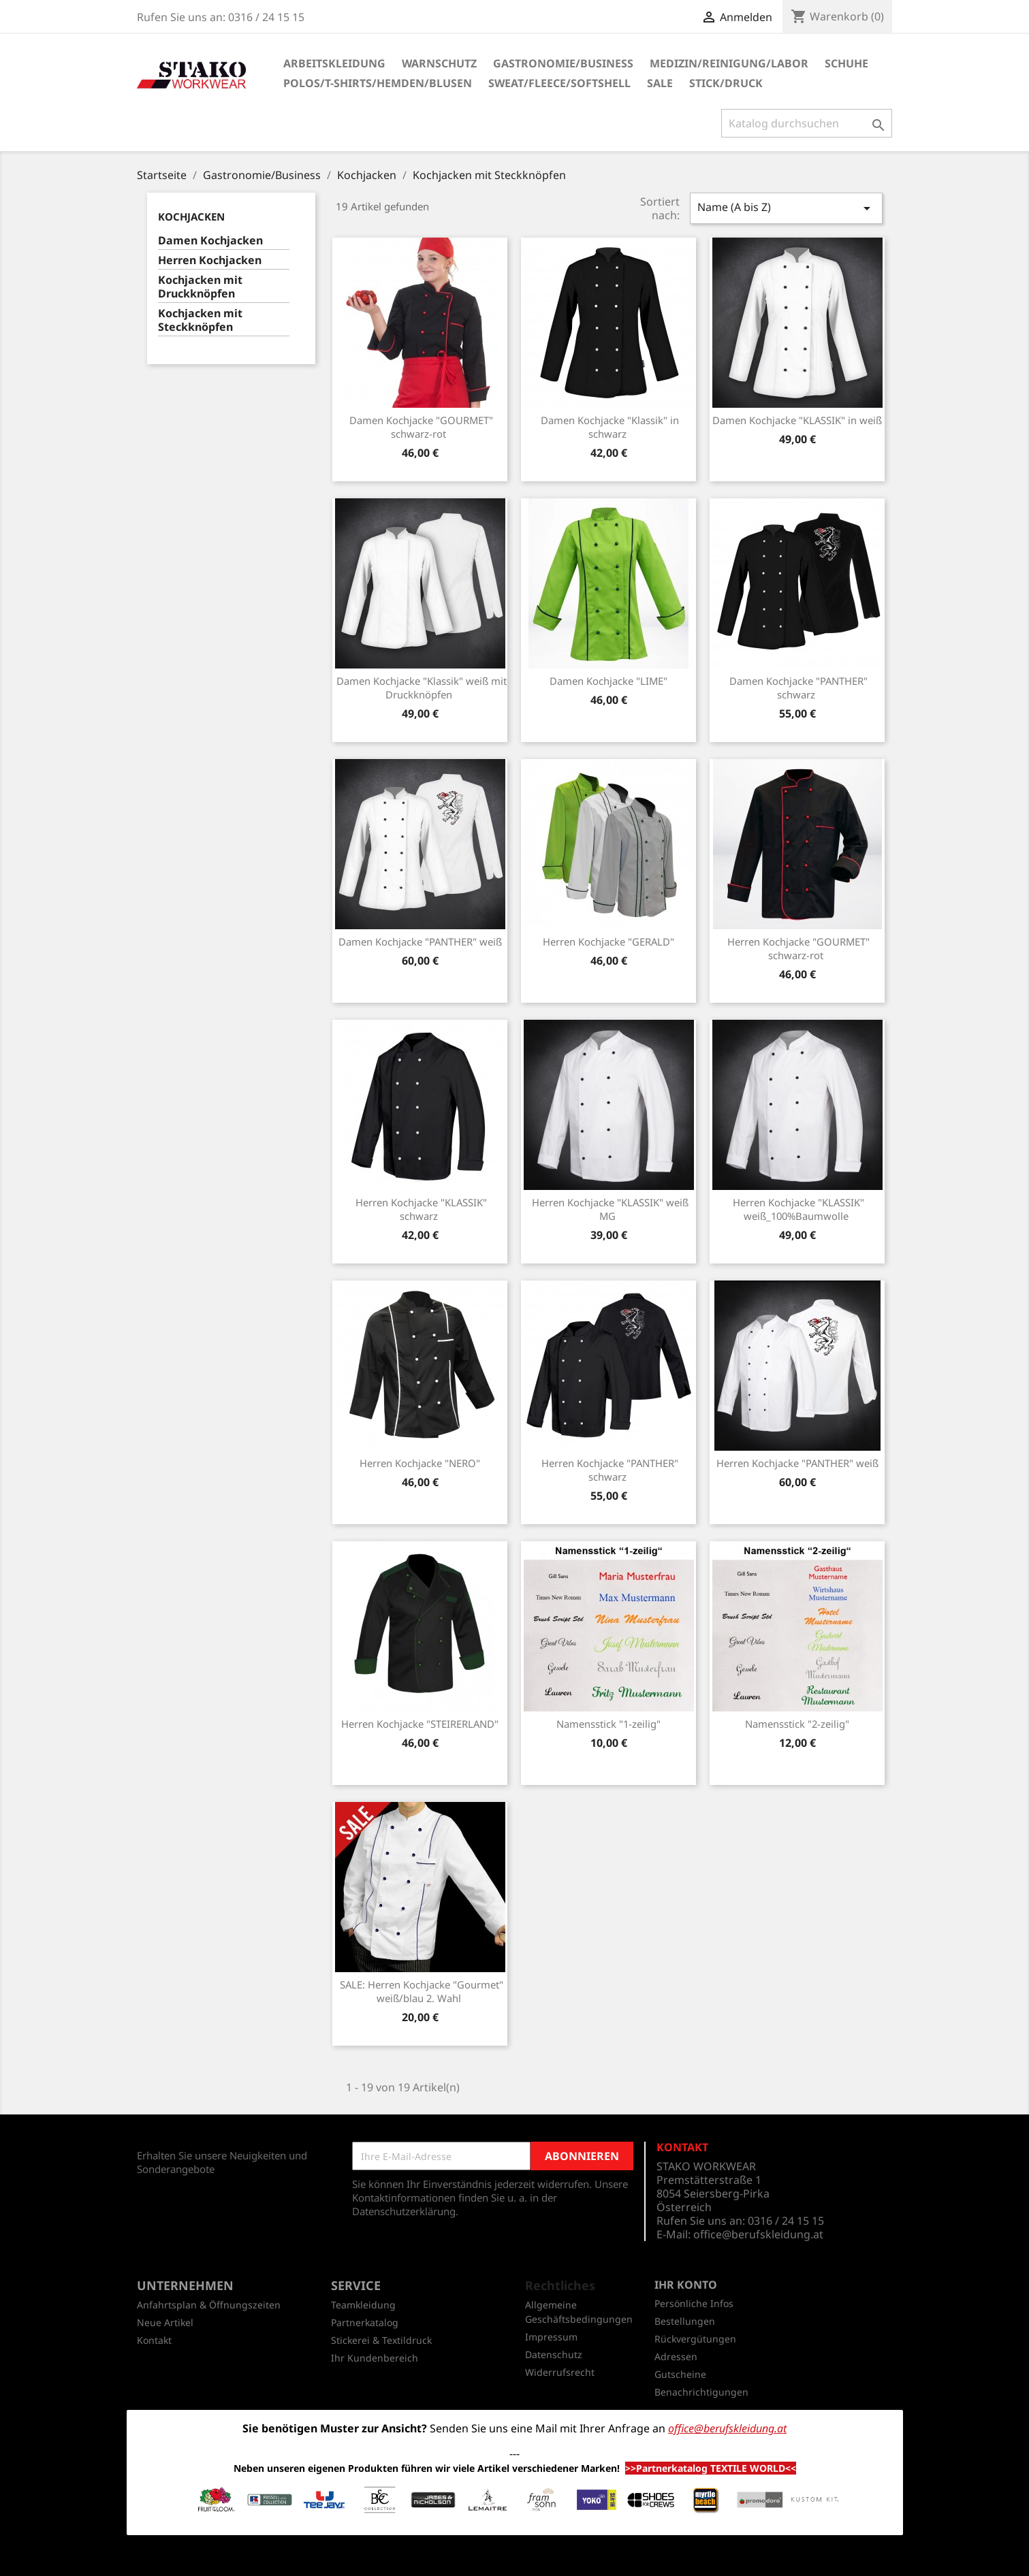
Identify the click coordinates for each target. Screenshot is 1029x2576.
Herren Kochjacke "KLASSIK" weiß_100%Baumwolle (798, 1209)
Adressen (675, 2356)
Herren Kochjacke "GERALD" (608, 941)
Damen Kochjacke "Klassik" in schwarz (610, 426)
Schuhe (846, 63)
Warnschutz (439, 63)
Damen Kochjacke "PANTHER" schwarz (798, 687)
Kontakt (154, 2340)
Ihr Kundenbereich (374, 2357)
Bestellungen (684, 2321)
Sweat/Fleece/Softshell (559, 83)
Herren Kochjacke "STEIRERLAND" (419, 1723)
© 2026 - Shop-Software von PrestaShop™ (515, 2558)
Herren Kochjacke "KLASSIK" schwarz (421, 1209)
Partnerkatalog (364, 2322)
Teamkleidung (363, 2304)
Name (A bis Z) (785, 207)
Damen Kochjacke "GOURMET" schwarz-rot (421, 426)
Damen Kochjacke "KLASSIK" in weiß (797, 420)
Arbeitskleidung (334, 63)
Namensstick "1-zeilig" (608, 1723)
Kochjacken (191, 216)
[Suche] (806, 123)
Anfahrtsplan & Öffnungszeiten (209, 2304)
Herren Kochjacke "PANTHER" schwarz (609, 1469)
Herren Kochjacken (210, 260)
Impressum (551, 2336)
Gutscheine (680, 2374)
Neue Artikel (165, 2322)
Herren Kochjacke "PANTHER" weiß (797, 1463)
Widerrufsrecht (560, 2372)
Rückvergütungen (695, 2338)
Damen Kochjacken (210, 241)
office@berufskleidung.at (758, 2234)
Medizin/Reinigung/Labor (729, 63)
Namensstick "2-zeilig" (797, 1723)
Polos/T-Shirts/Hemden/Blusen (377, 83)
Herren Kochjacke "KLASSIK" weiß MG (610, 1209)
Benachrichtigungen (701, 2391)
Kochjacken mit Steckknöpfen (200, 320)
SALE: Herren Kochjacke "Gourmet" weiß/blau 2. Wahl (421, 1991)
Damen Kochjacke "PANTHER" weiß (420, 941)
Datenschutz (553, 2354)
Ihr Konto (685, 2284)
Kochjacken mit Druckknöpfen (200, 287)
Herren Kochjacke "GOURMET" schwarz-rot (798, 948)
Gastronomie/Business (563, 63)
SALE (660, 83)
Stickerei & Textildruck (381, 2340)
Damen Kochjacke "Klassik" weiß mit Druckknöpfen (421, 687)
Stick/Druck (726, 83)
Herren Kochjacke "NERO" (420, 1463)
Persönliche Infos (693, 2303)
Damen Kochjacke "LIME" (608, 681)
